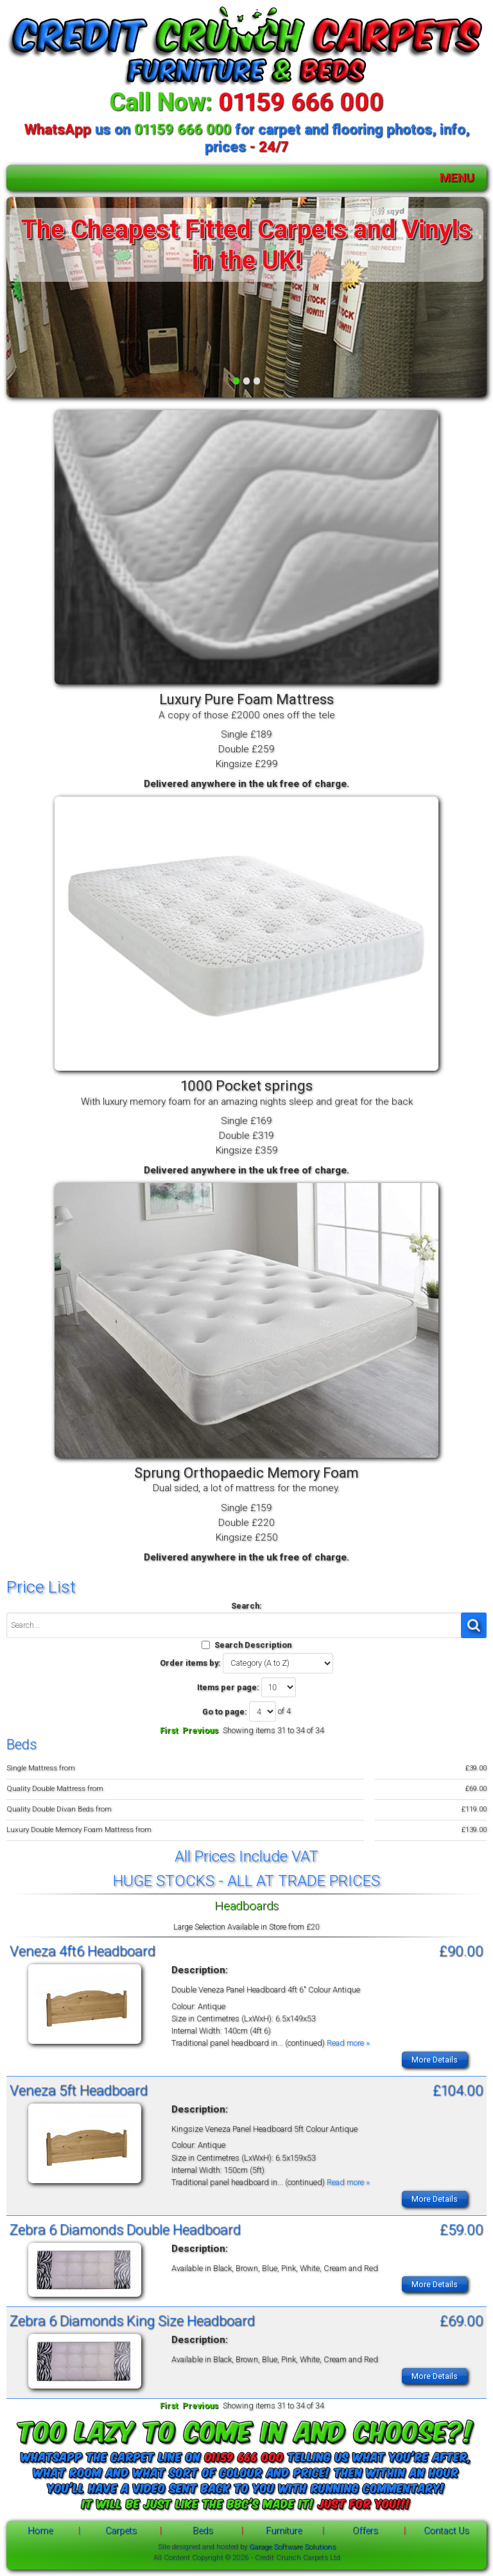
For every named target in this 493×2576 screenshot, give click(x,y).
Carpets (121, 2530)
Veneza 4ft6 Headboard (82, 1950)
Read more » (348, 2043)
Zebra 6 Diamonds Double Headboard (125, 2229)
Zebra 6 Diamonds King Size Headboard (132, 2320)
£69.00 (461, 2320)
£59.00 (461, 2229)
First (169, 1730)
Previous (200, 1730)
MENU (457, 177)
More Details (434, 2059)
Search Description (252, 1645)
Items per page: (228, 1687)
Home (40, 2530)
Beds (203, 2530)
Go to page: (224, 1711)
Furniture (284, 2530)
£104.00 (458, 2090)
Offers (365, 2530)
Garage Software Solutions (292, 2546)
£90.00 (461, 1950)
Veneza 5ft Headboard (79, 2090)
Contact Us (446, 2530)
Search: (246, 1606)
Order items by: (190, 1663)
